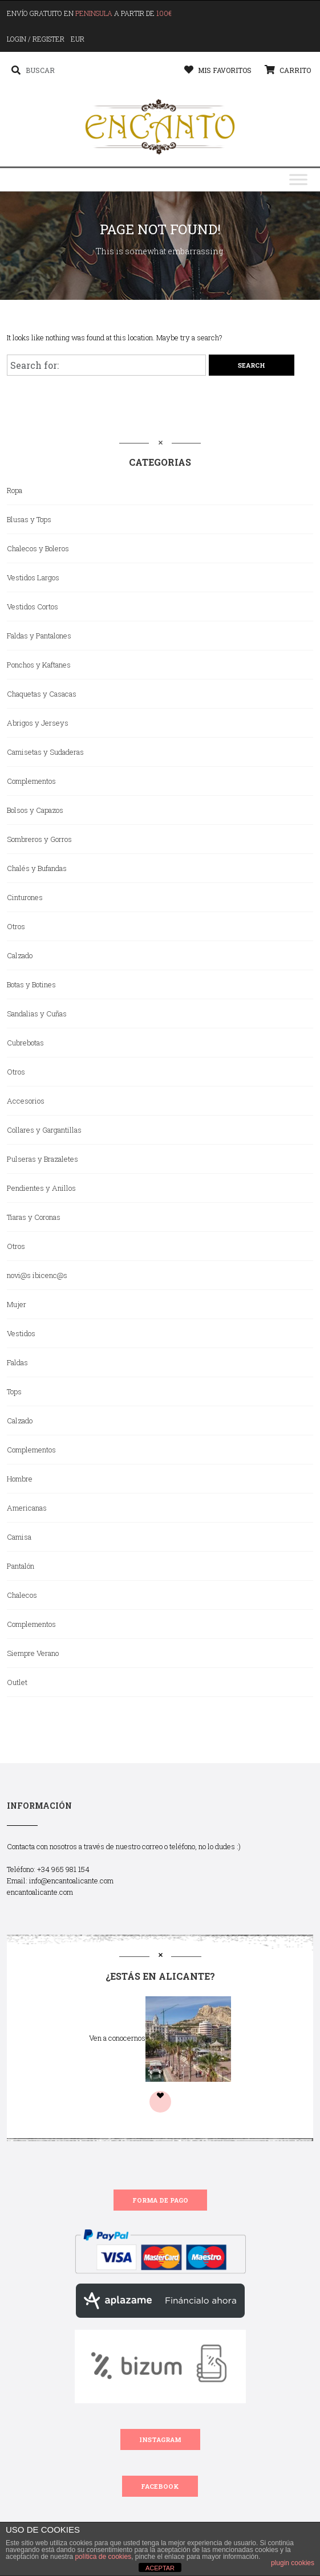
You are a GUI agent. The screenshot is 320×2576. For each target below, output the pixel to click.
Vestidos (21, 1333)
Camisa (19, 1537)
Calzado (20, 955)
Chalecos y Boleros (38, 548)
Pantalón (20, 1566)
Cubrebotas (25, 1042)
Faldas (17, 1362)
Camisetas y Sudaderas (45, 752)
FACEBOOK (160, 2486)
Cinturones (25, 897)
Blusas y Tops (29, 519)
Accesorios (25, 1101)
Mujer (16, 1304)
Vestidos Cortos (32, 606)
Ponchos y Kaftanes (39, 665)
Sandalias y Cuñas (37, 1013)
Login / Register (35, 38)
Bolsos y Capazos (35, 810)
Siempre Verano (33, 1653)
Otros (16, 926)
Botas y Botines (31, 984)
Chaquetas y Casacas (41, 694)
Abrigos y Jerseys (37, 723)
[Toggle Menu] (298, 179)
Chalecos (22, 1595)
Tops (14, 1391)
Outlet (17, 1682)
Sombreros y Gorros (39, 839)
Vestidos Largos (33, 577)
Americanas (27, 1508)
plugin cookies (292, 2563)
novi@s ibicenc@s (37, 1275)
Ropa (14, 490)
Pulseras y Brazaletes (42, 1159)
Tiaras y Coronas (33, 1217)
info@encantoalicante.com (71, 1880)
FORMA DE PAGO (160, 2200)
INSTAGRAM (160, 2439)
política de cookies (103, 2557)
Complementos (31, 781)
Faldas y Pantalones (39, 635)
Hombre (20, 1479)
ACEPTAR (160, 2568)
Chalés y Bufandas (37, 868)
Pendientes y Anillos (41, 1188)
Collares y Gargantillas (44, 1130)
